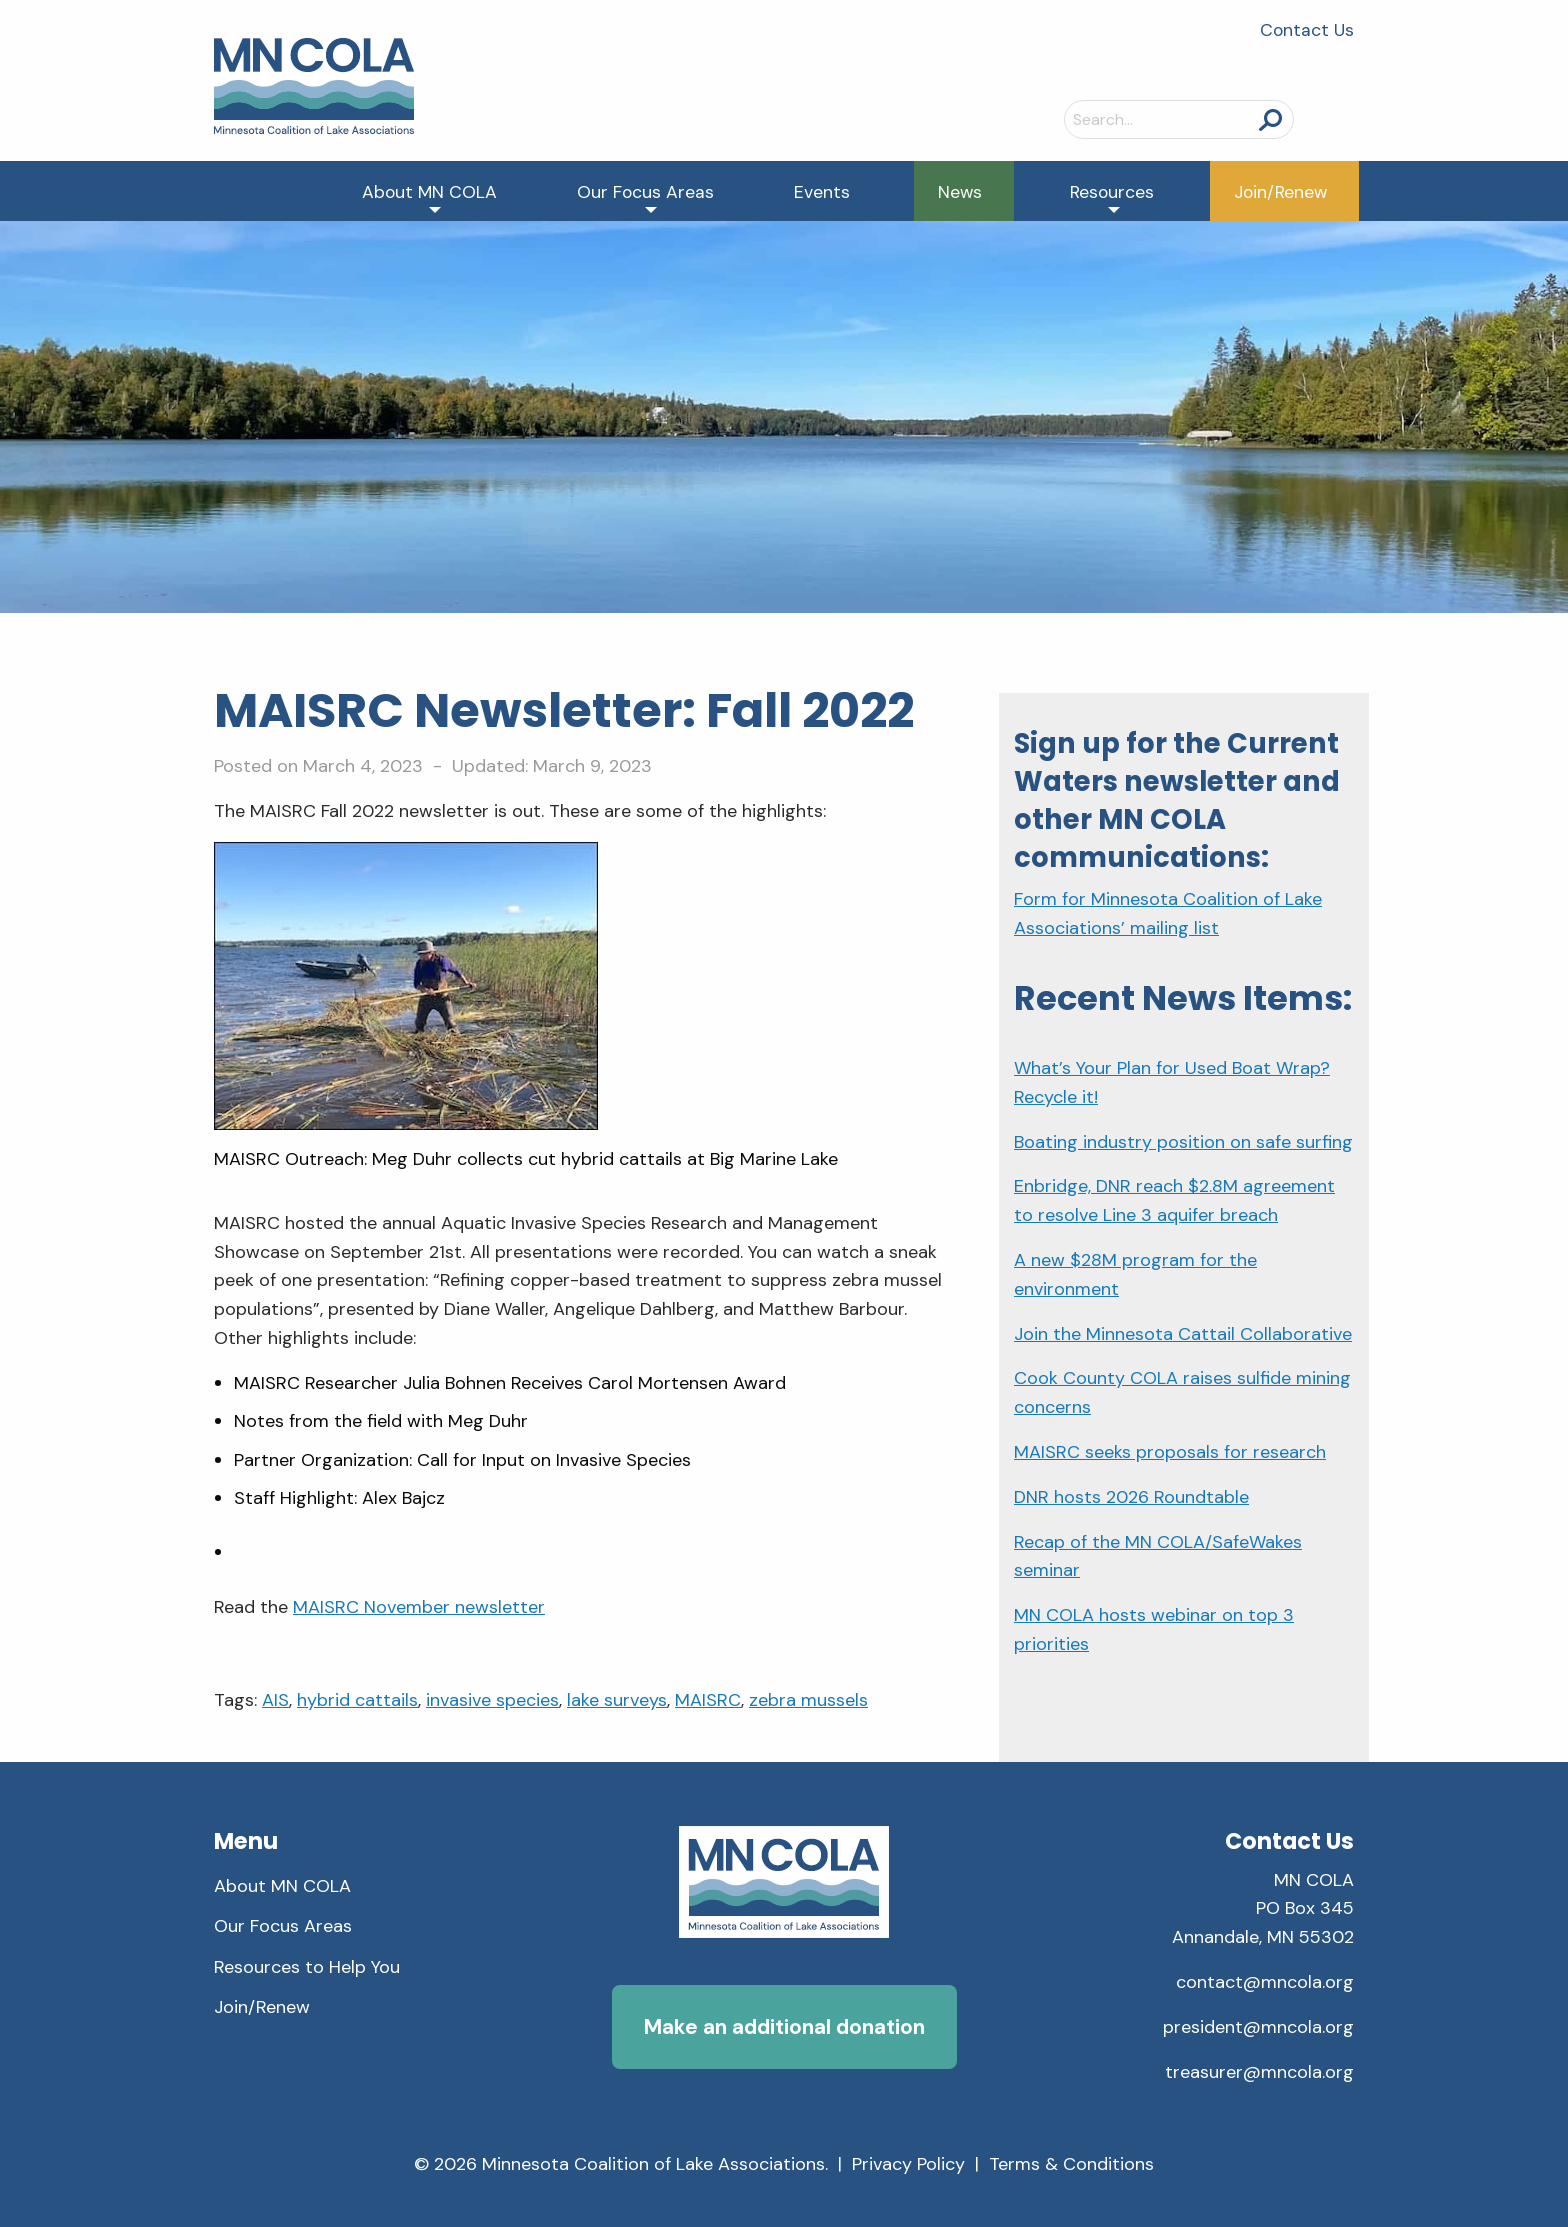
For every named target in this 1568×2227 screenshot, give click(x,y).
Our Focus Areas (645, 192)
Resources (1112, 192)
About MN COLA (429, 192)
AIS (275, 1700)
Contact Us (1307, 30)
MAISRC (708, 1700)
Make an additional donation (784, 2026)
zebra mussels (808, 1700)
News (960, 192)
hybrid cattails (357, 1700)
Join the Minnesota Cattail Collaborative (1183, 1334)
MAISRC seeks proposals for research (1170, 1452)
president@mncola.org (1258, 2027)
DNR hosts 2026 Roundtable (1131, 1497)
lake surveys (617, 1700)
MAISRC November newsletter (419, 1607)
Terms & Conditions (1071, 2164)
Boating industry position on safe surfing (1183, 1142)
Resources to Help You (307, 1967)
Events (822, 192)
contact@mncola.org (1265, 1982)
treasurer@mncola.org (1259, 2072)
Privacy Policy (908, 2164)
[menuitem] (429, 191)
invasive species (492, 1700)
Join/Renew (1280, 192)
